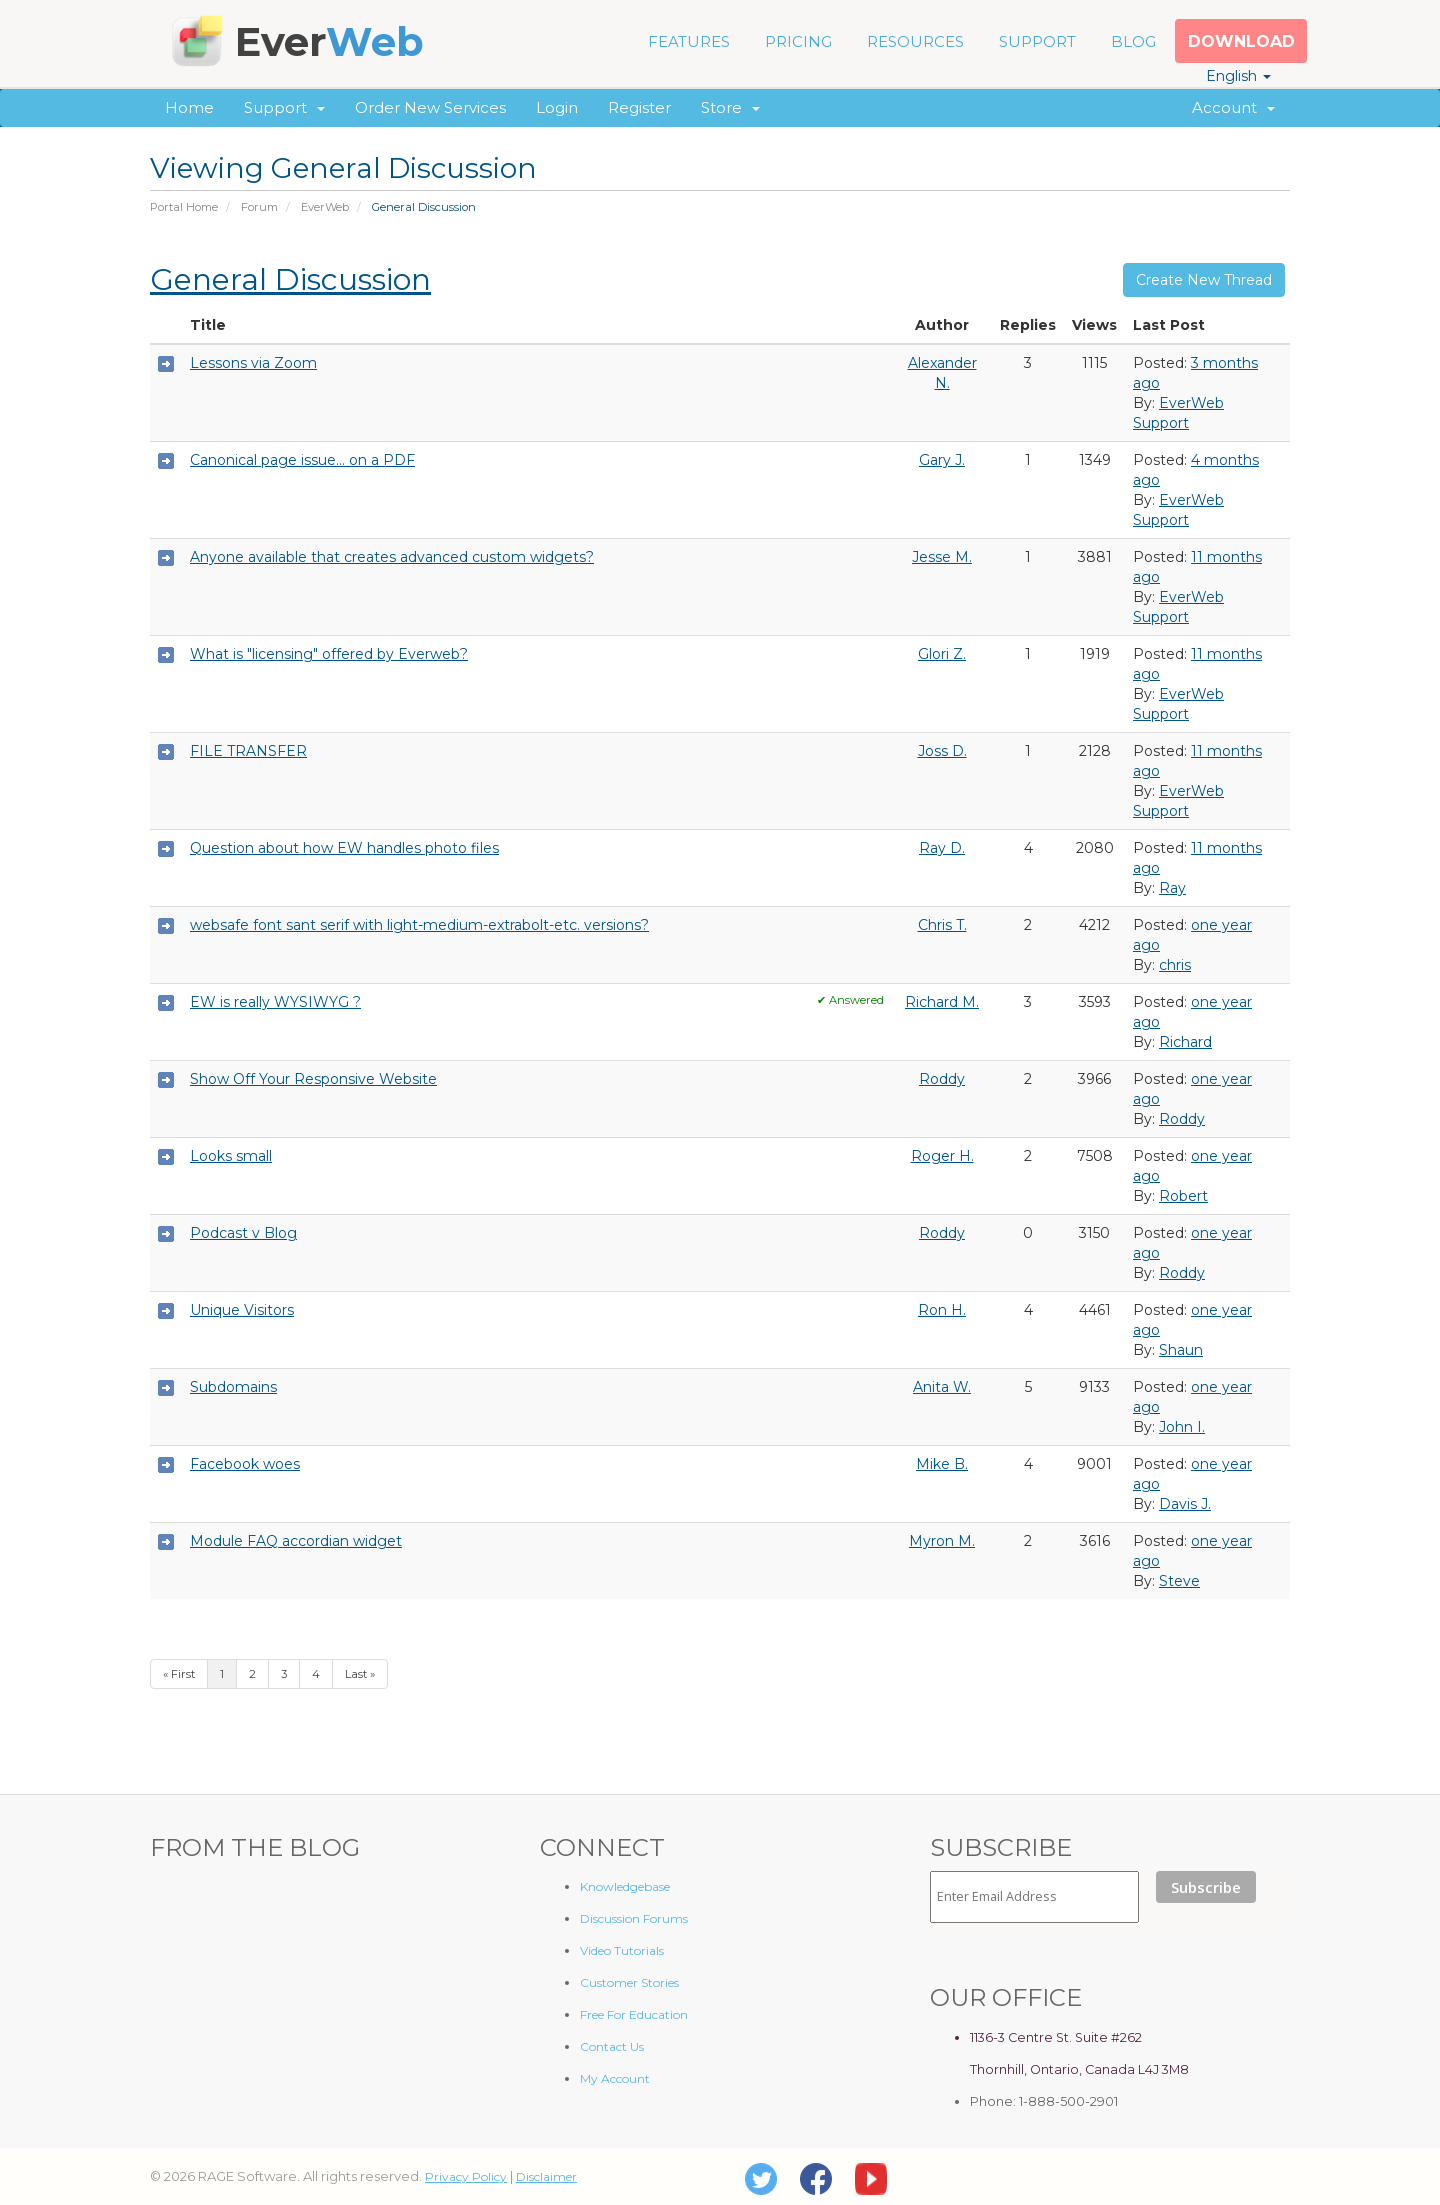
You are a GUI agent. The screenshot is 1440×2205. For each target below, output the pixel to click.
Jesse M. (942, 557)
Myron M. (942, 1541)
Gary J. (942, 460)
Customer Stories (629, 1982)
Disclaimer (546, 2176)
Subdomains (233, 1387)
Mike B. (942, 1464)
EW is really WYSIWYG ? (275, 1002)
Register (639, 107)
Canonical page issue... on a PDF (302, 460)
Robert (1183, 1196)
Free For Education (634, 2014)
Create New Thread (1204, 280)
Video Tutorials (622, 1950)
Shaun (1181, 1350)
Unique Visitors (242, 1310)
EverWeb (325, 207)
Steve (1179, 1581)
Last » (360, 1674)
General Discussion (290, 279)
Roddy (942, 1079)
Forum (259, 207)
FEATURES (689, 41)
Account (1233, 107)
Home (189, 107)
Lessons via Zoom (253, 363)
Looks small (231, 1156)
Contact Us (612, 2046)
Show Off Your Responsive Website (313, 1079)
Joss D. (942, 751)
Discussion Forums (634, 1918)
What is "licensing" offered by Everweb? (329, 654)
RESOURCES (915, 41)
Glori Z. (942, 654)
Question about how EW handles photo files (344, 848)
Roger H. (942, 1156)
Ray (1172, 888)
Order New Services (430, 107)
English (1238, 76)
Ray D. (942, 848)
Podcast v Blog (243, 1233)
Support (284, 107)
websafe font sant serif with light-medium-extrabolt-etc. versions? (419, 925)
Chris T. (942, 925)
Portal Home (184, 207)
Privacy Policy (466, 2176)
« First (179, 1674)
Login (557, 107)
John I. (1182, 1427)
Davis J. (1185, 1504)
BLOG (1133, 41)
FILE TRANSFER (248, 751)
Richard (1185, 1042)
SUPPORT (1037, 41)
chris (1175, 965)
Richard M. (942, 1002)
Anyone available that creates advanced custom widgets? (392, 557)
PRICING (798, 41)
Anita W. (942, 1387)
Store (730, 107)
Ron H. (942, 1310)
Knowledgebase (625, 1886)
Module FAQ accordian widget (296, 1541)
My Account (615, 2078)
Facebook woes (245, 1464)
